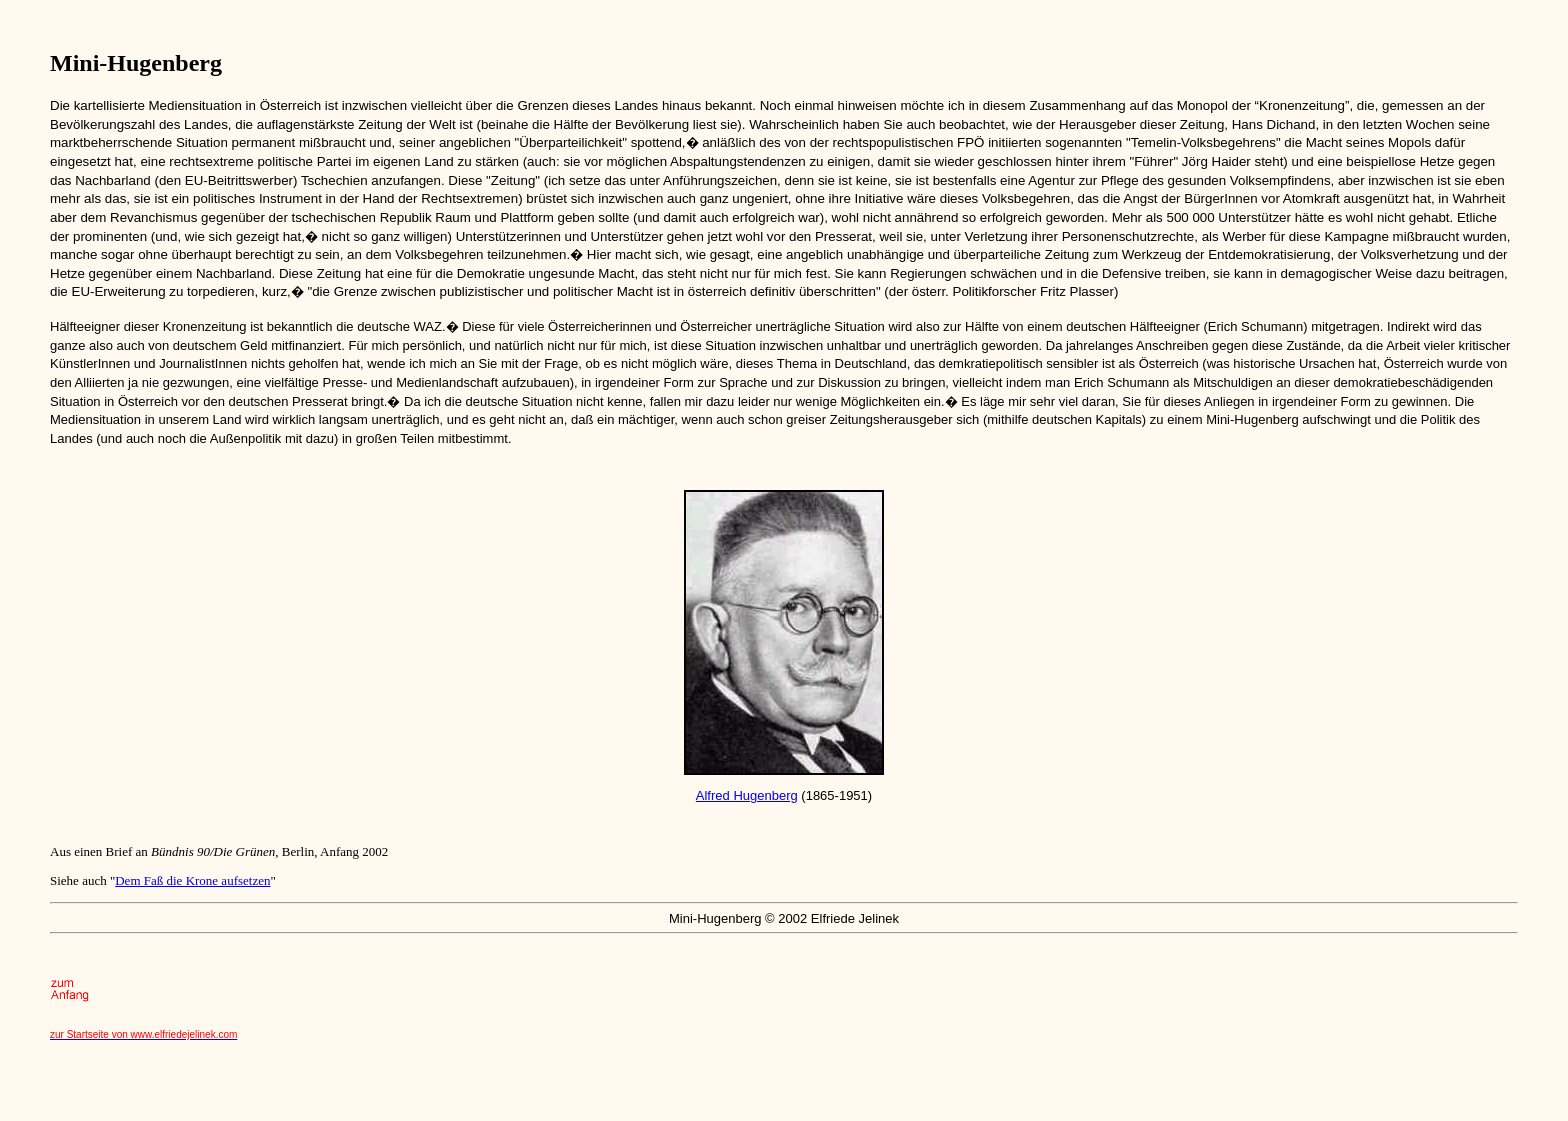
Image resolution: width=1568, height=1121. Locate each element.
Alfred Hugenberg (747, 795)
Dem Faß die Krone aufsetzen (192, 880)
